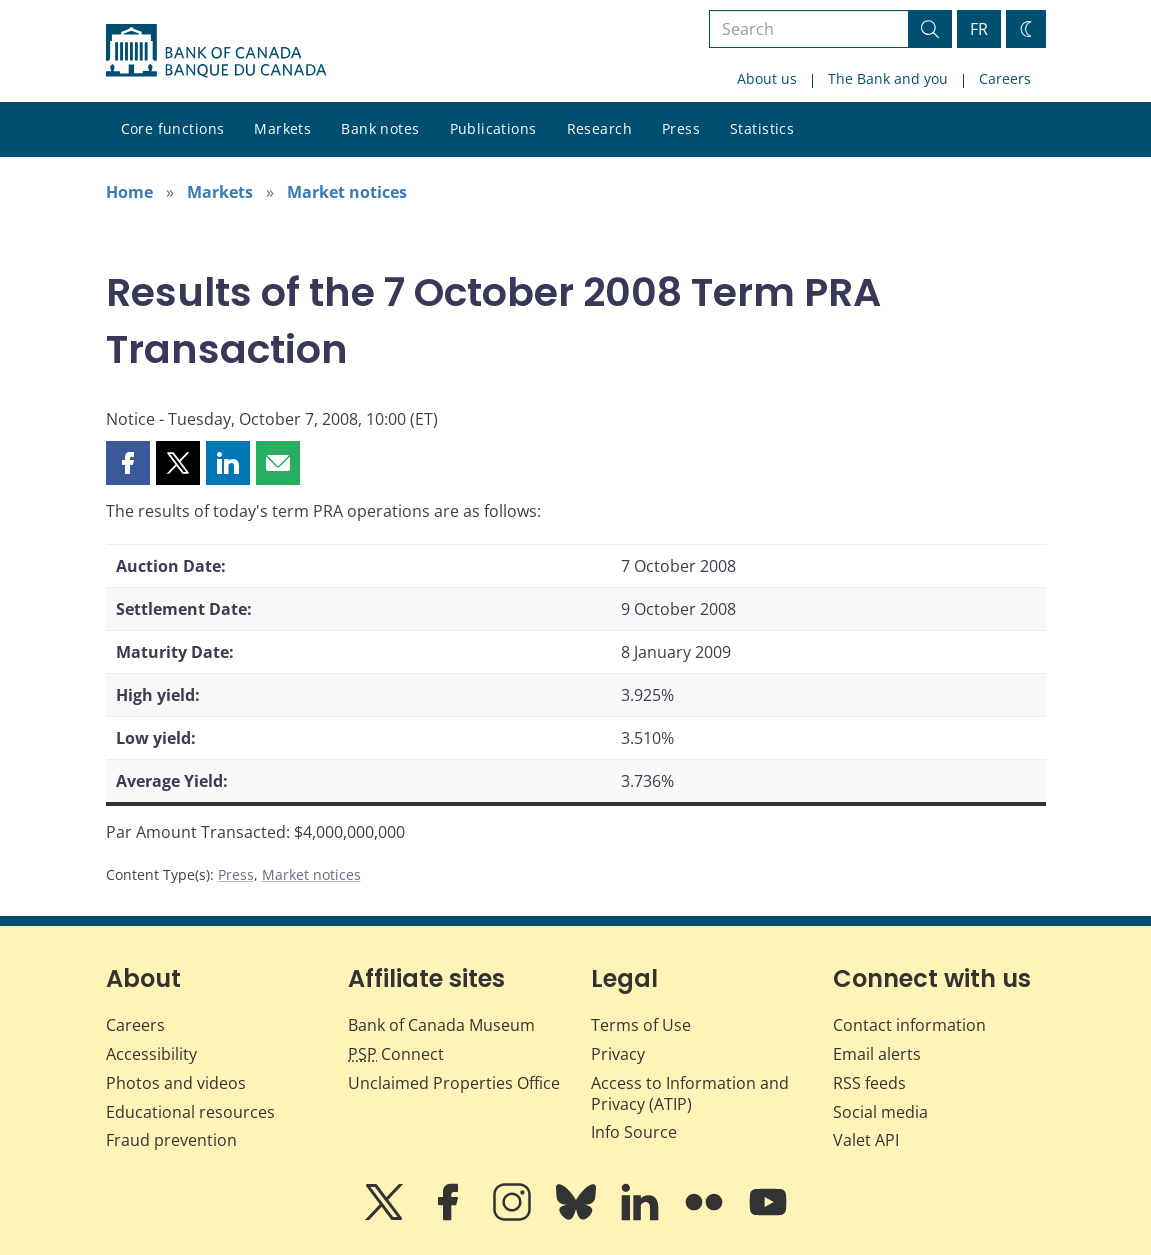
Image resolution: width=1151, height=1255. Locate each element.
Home (129, 192)
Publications (493, 128)
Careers (1005, 78)
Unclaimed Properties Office (454, 1083)
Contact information (909, 1025)
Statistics (762, 128)
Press (681, 128)
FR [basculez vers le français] (979, 29)
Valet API (866, 1140)
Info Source (634, 1132)
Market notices (347, 192)
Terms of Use (641, 1025)
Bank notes (380, 128)
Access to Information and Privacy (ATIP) (690, 1093)
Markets (282, 128)
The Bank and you (888, 78)
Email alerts (877, 1054)
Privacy (618, 1054)
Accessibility (151, 1054)
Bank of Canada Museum (441, 1025)
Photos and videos (176, 1083)
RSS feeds (869, 1083)
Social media (880, 1112)
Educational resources (190, 1112)
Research (599, 128)
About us (767, 78)
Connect (396, 1054)
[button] (128, 463)
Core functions (173, 128)
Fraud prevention (171, 1140)
